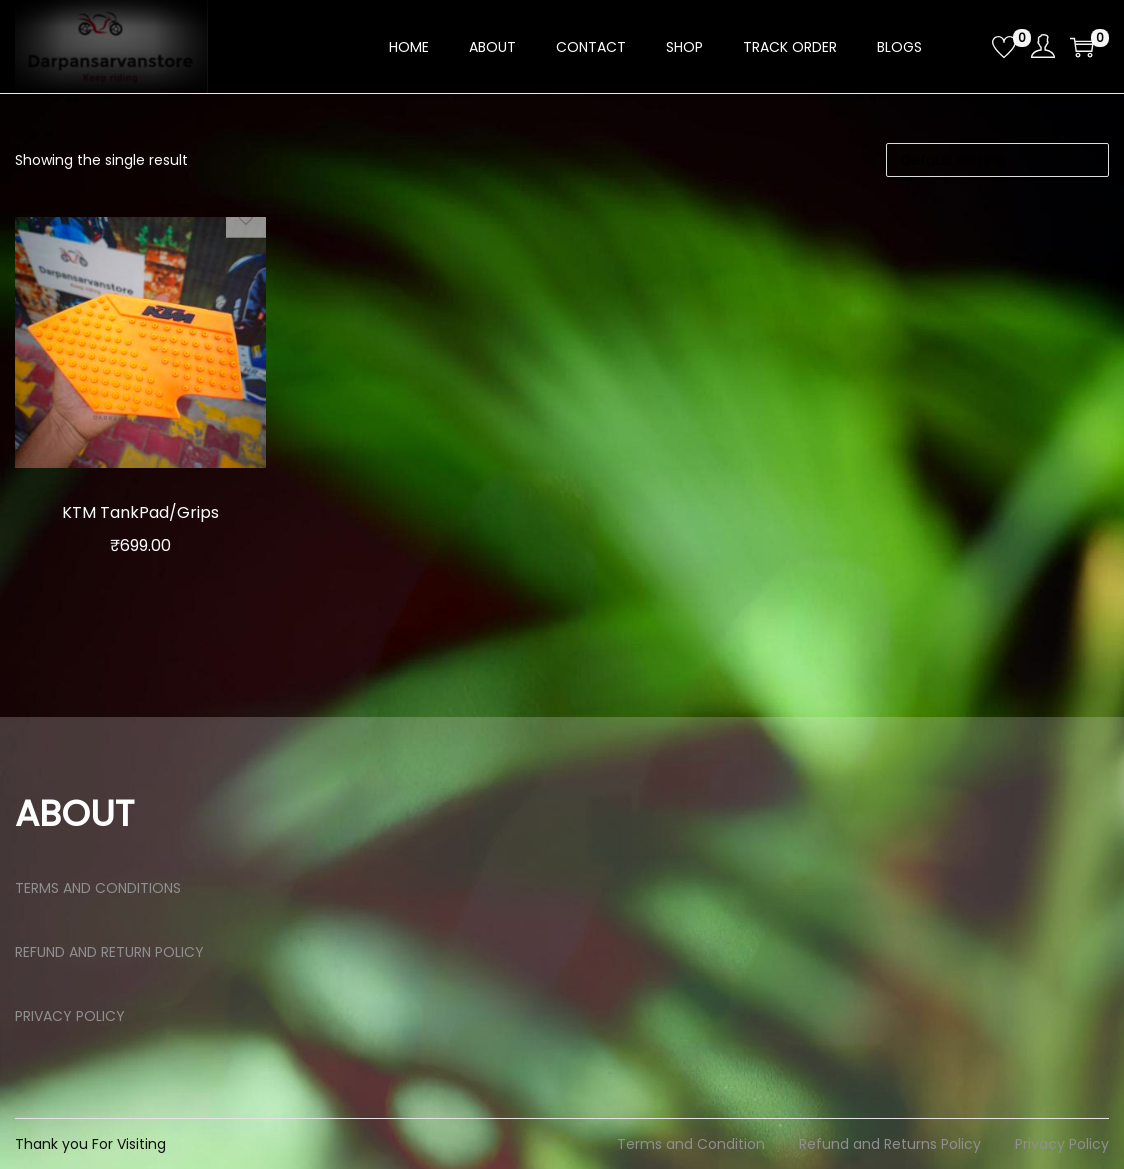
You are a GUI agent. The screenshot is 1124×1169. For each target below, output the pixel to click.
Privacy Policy (1062, 1144)
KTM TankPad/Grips (140, 511)
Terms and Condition (691, 1144)
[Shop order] (997, 160)
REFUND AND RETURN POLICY (109, 952)
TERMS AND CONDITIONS (98, 888)
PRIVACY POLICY (70, 1016)
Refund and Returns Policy (890, 1144)
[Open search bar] (969, 46)
